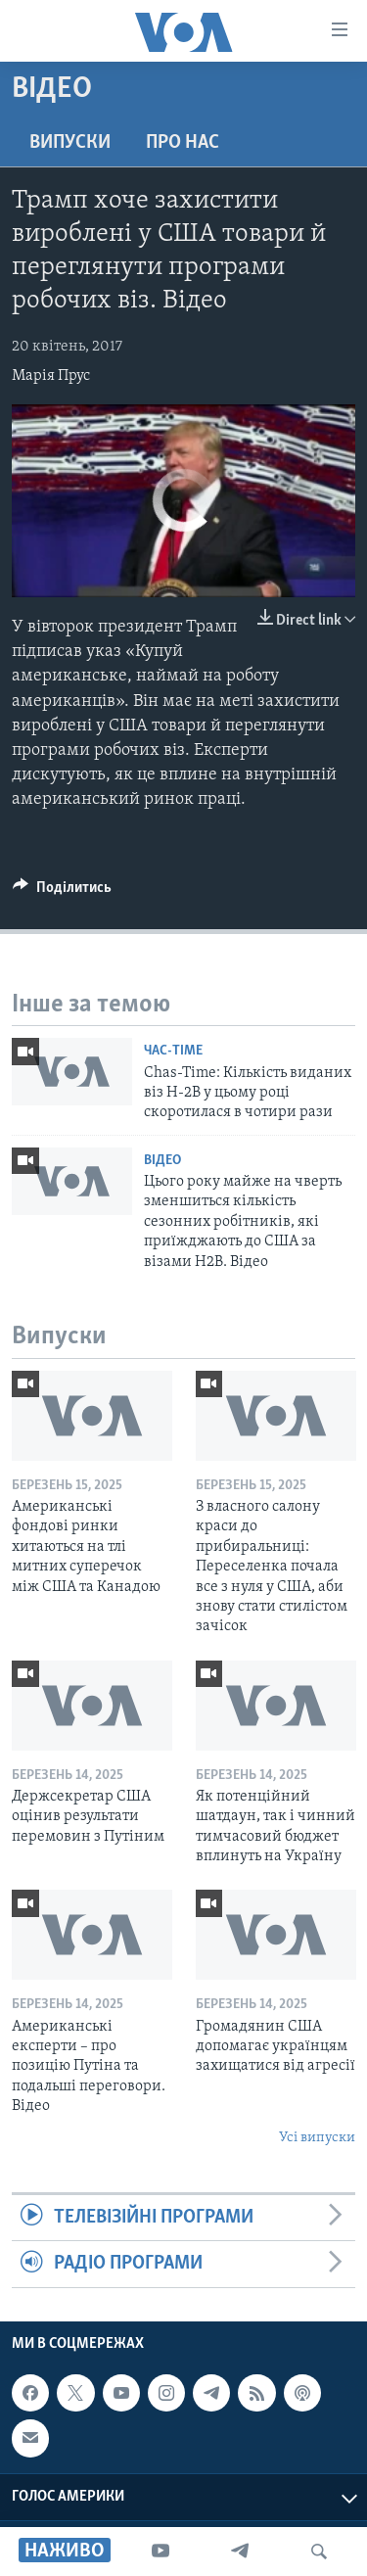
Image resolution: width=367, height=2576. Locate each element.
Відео (162, 1160)
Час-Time (173, 1051)
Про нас (182, 143)
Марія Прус (51, 376)
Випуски (70, 143)
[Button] (62, 892)
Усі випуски (317, 2138)
